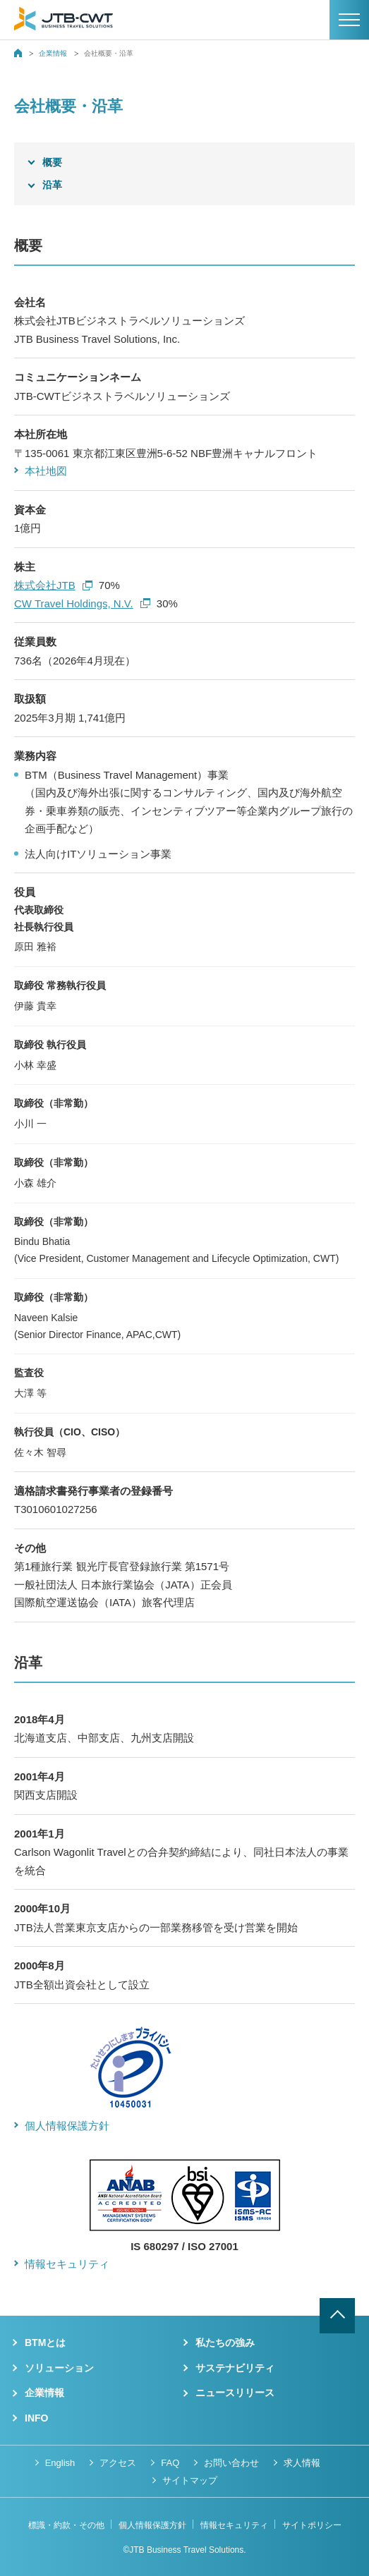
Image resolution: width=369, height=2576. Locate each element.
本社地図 (46, 471)
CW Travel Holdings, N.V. (82, 603)
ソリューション (59, 2368)
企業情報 (53, 53)
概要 (52, 162)
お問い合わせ (231, 2462)
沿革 (52, 184)
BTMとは (45, 2342)
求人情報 (302, 2462)
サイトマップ (189, 2480)
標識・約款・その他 (66, 2525)
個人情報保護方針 (67, 2126)
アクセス (117, 2462)
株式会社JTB (53, 585)
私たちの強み (225, 2342)
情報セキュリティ (67, 2264)
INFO (36, 2418)
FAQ (170, 2462)
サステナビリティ (234, 2368)
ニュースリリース (234, 2392)
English (60, 2462)
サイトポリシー (311, 2525)
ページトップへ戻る (337, 2315)
